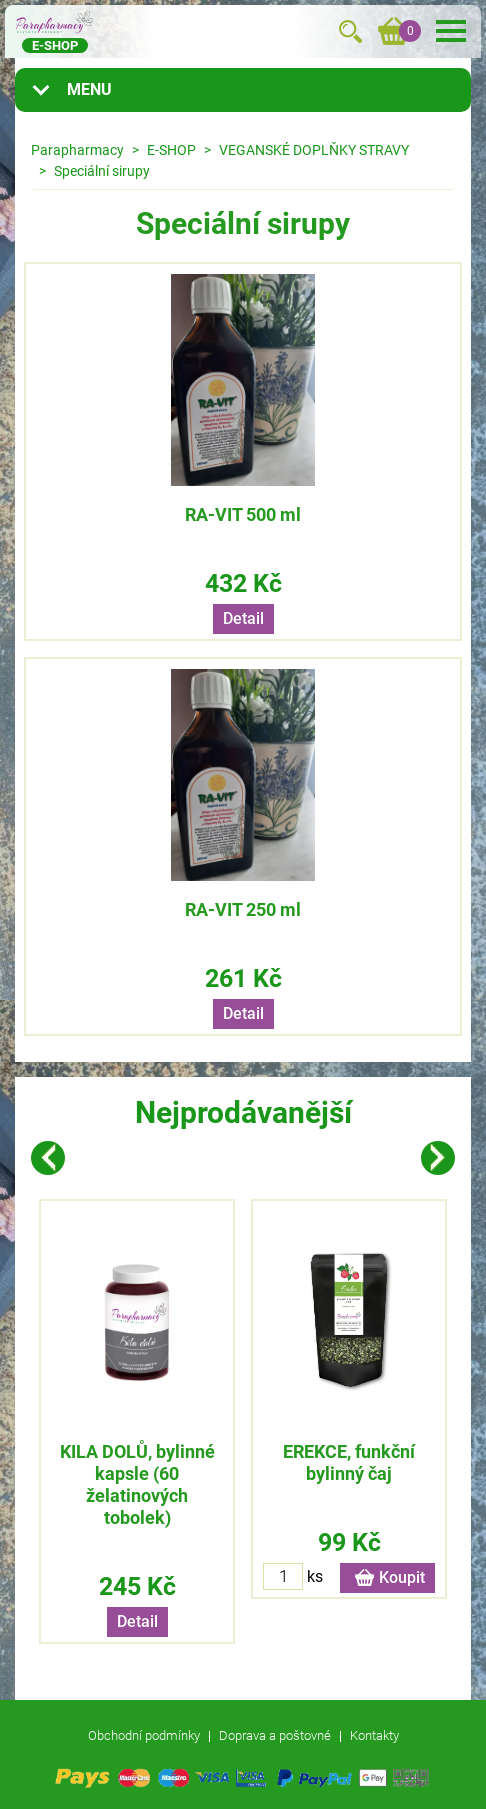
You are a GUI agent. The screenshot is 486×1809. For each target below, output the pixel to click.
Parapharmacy (77, 150)
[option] (137, 1421)
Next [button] (438, 1158)
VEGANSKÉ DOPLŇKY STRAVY (314, 150)
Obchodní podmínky (144, 1735)
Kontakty (374, 1735)
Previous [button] (48, 1158)
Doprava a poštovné (275, 1735)
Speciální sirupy (102, 171)
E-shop (55, 45)
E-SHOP (171, 150)
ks (315, 1576)
